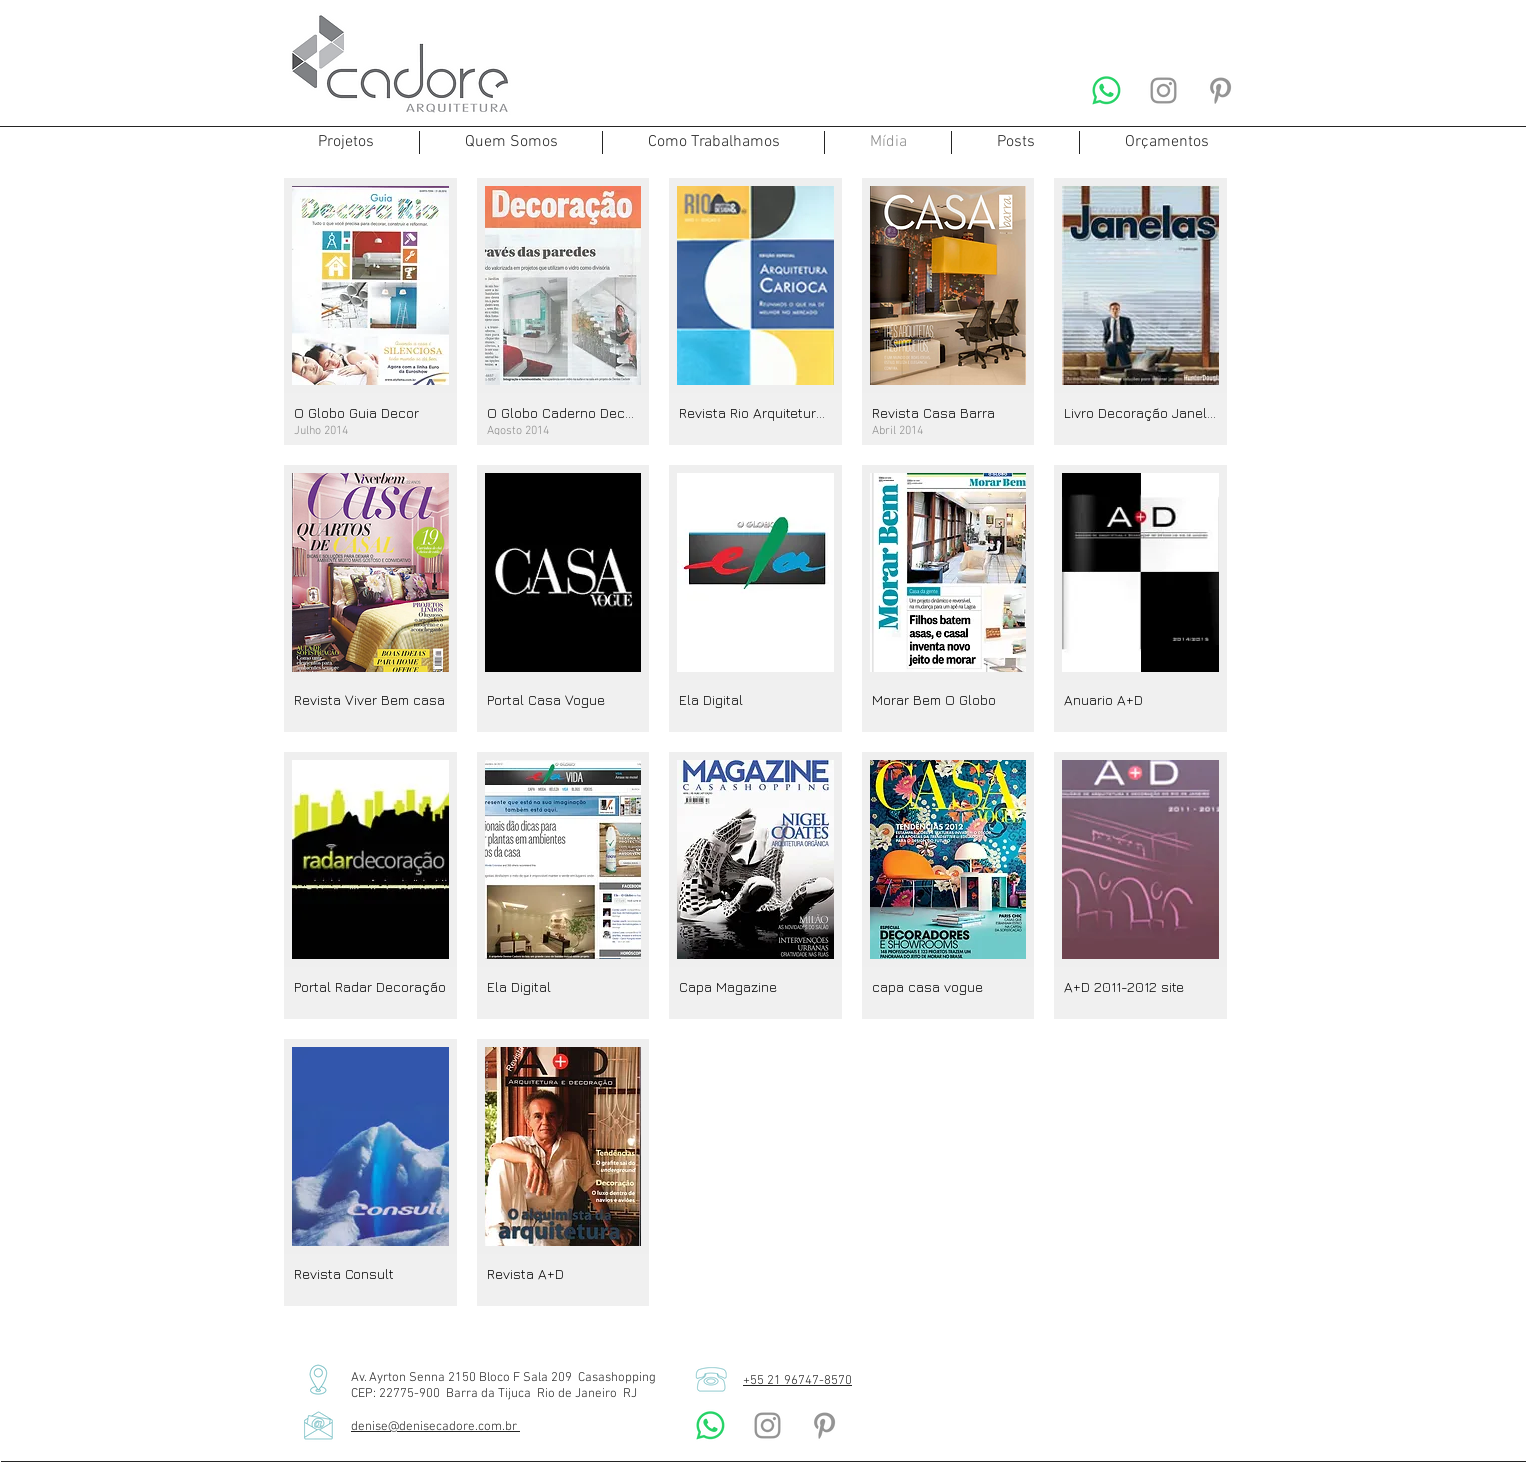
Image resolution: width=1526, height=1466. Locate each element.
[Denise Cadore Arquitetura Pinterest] (1220, 90)
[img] (370, 311)
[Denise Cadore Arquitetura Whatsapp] (1106, 90)
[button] (346, 142)
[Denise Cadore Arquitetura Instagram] (1163, 90)
